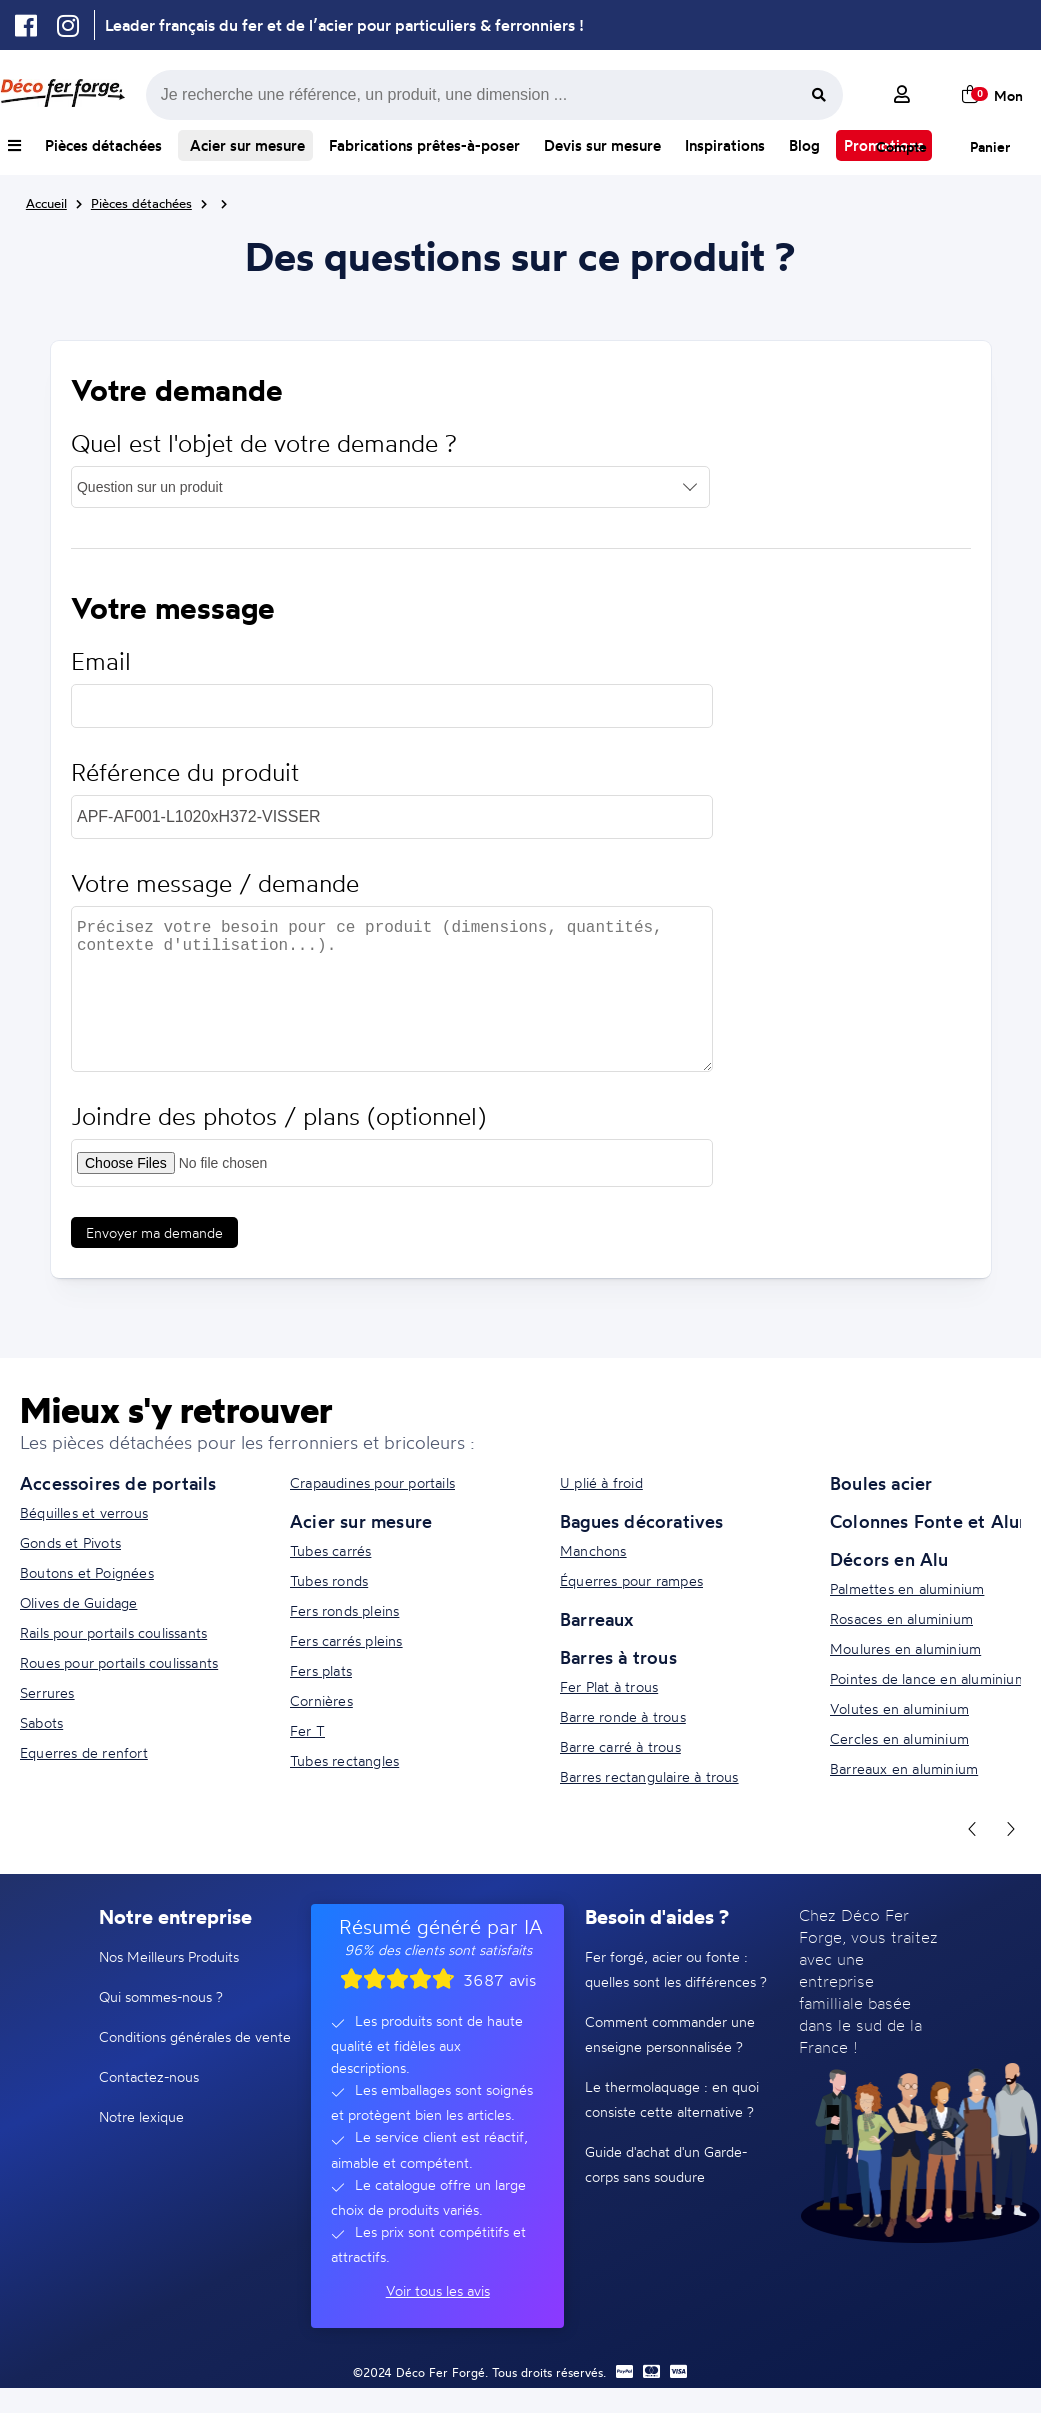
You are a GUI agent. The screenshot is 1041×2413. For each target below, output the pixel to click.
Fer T (307, 1730)
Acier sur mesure (245, 145)
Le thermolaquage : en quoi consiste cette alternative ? (672, 2099)
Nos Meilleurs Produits (169, 1956)
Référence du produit (185, 772)
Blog (804, 145)
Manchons (593, 1550)
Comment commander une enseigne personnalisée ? (670, 2034)
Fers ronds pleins (344, 1610)
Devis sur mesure (602, 145)
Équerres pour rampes (631, 1580)
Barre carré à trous (620, 1746)
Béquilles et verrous (84, 1512)
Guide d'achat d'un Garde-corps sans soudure (666, 2164)
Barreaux (597, 1619)
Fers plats (321, 1670)
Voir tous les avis (438, 2290)
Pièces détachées (103, 145)
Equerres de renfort (84, 1752)
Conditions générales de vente (195, 2036)
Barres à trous (618, 1657)
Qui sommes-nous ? (161, 1996)
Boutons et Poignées (87, 1572)
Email (101, 661)
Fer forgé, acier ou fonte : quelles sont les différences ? (676, 1969)
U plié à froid (601, 1482)
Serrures (47, 1692)
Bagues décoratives (642, 1521)
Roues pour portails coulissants (119, 1662)
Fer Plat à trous (609, 1686)
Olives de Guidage (78, 1602)
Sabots (41, 1722)
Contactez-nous (149, 2076)
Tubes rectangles (344, 1760)
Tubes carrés (330, 1550)
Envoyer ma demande (154, 1232)
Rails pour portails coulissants (113, 1632)
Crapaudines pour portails (372, 1482)
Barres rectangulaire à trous (649, 1776)
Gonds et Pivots (70, 1542)
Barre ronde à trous (623, 1716)
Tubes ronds (329, 1580)
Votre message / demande (215, 883)
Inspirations (725, 145)
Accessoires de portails (118, 1483)
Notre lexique (141, 2116)
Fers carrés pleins (346, 1640)
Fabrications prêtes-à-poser (424, 145)
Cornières (321, 1700)
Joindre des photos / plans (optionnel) (278, 1116)
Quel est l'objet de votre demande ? (264, 443)
